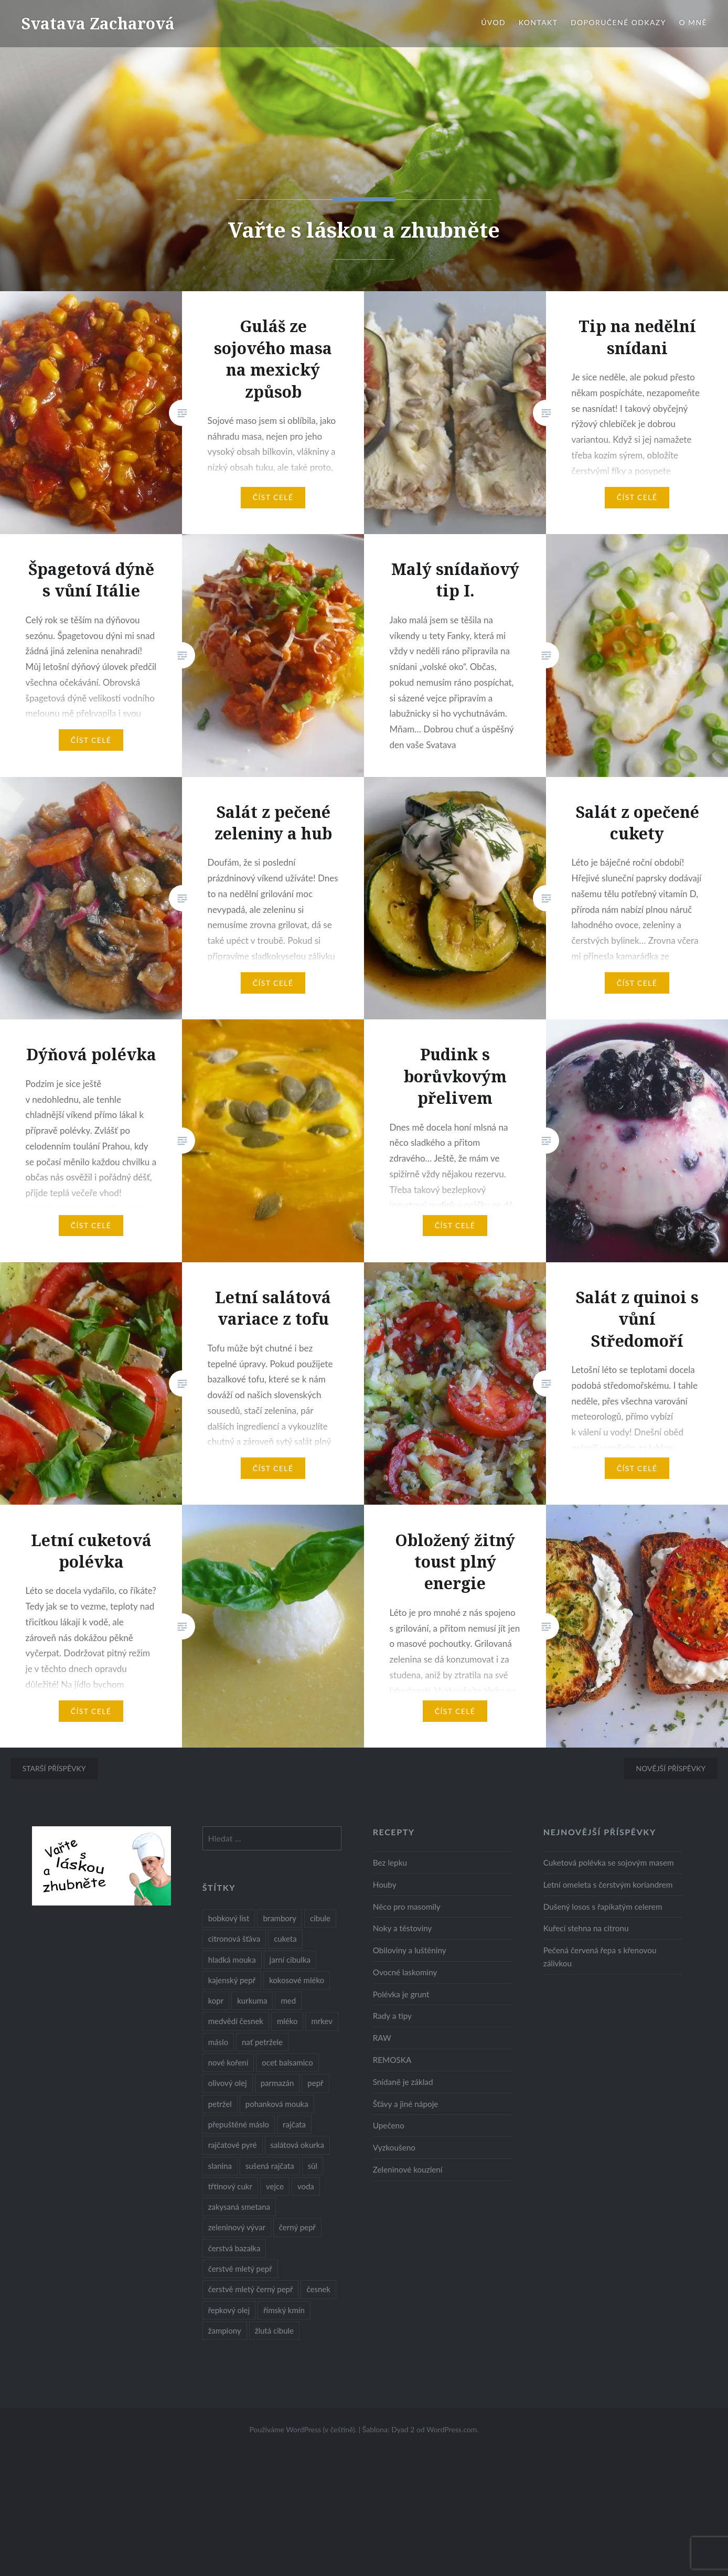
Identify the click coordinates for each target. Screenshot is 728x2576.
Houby (385, 1884)
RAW (382, 2037)
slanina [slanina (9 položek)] (220, 2165)
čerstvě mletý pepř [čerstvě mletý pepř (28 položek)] (240, 2268)
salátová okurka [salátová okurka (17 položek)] (297, 2144)
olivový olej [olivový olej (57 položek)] (227, 2083)
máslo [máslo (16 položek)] (218, 2042)
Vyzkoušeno (394, 2147)
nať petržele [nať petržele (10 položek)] (262, 2042)
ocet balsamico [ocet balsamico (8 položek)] (287, 2062)
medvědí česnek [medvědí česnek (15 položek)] (235, 2021)
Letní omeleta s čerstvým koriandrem (607, 1884)
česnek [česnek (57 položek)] (318, 2289)
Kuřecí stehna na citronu (586, 1928)
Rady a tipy (392, 2015)
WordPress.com (451, 2429)
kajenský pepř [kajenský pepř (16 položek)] (231, 1980)
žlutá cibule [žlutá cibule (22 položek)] (274, 2330)
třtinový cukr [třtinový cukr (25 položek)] (230, 2186)
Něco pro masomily (407, 1906)
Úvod (493, 22)
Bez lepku (390, 1862)
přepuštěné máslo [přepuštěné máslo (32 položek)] (238, 2124)
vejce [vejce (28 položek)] (275, 2186)
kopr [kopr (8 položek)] (216, 2000)
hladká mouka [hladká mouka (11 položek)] (232, 1959)
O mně (693, 22)
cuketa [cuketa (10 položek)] (285, 1938)
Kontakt (538, 22)
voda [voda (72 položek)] (305, 2186)
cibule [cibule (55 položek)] (320, 1918)
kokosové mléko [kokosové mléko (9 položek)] (296, 1980)
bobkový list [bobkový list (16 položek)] (229, 1918)
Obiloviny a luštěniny (409, 1950)
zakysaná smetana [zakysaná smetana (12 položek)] (239, 2206)
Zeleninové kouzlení (408, 2169)
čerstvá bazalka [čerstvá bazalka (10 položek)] (234, 2248)
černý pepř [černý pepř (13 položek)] (297, 2227)
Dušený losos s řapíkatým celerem (602, 1906)
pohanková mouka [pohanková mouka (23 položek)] (276, 2104)
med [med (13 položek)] (288, 2000)
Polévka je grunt (401, 1994)
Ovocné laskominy (405, 1972)
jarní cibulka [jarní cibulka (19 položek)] (290, 1959)
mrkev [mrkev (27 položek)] (322, 2021)
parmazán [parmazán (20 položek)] (277, 2083)
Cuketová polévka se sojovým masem (608, 1862)
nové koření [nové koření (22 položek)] (228, 2062)
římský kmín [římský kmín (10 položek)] (284, 2310)
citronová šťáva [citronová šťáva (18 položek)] (234, 1938)
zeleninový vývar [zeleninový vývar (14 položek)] (236, 2227)
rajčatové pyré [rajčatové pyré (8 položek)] (232, 2144)
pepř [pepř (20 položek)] (315, 2083)
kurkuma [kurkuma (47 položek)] (252, 2000)
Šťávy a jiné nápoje (405, 2104)
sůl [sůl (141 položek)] (312, 2165)
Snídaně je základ (403, 2082)
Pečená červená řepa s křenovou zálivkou (600, 1956)
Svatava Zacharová (98, 23)
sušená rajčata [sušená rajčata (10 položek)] (269, 2165)
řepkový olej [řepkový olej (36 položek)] (229, 2310)
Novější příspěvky (670, 1768)
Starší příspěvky (54, 1768)
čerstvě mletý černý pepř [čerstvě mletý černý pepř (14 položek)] (250, 2289)
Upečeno (388, 2125)
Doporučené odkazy (618, 22)
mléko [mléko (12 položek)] (287, 2021)
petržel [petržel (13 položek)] (220, 2104)
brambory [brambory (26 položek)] (279, 1918)
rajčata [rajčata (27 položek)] (294, 2124)
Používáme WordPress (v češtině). (303, 2429)
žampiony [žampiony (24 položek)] (224, 2330)
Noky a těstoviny (402, 1928)
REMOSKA (392, 2059)
